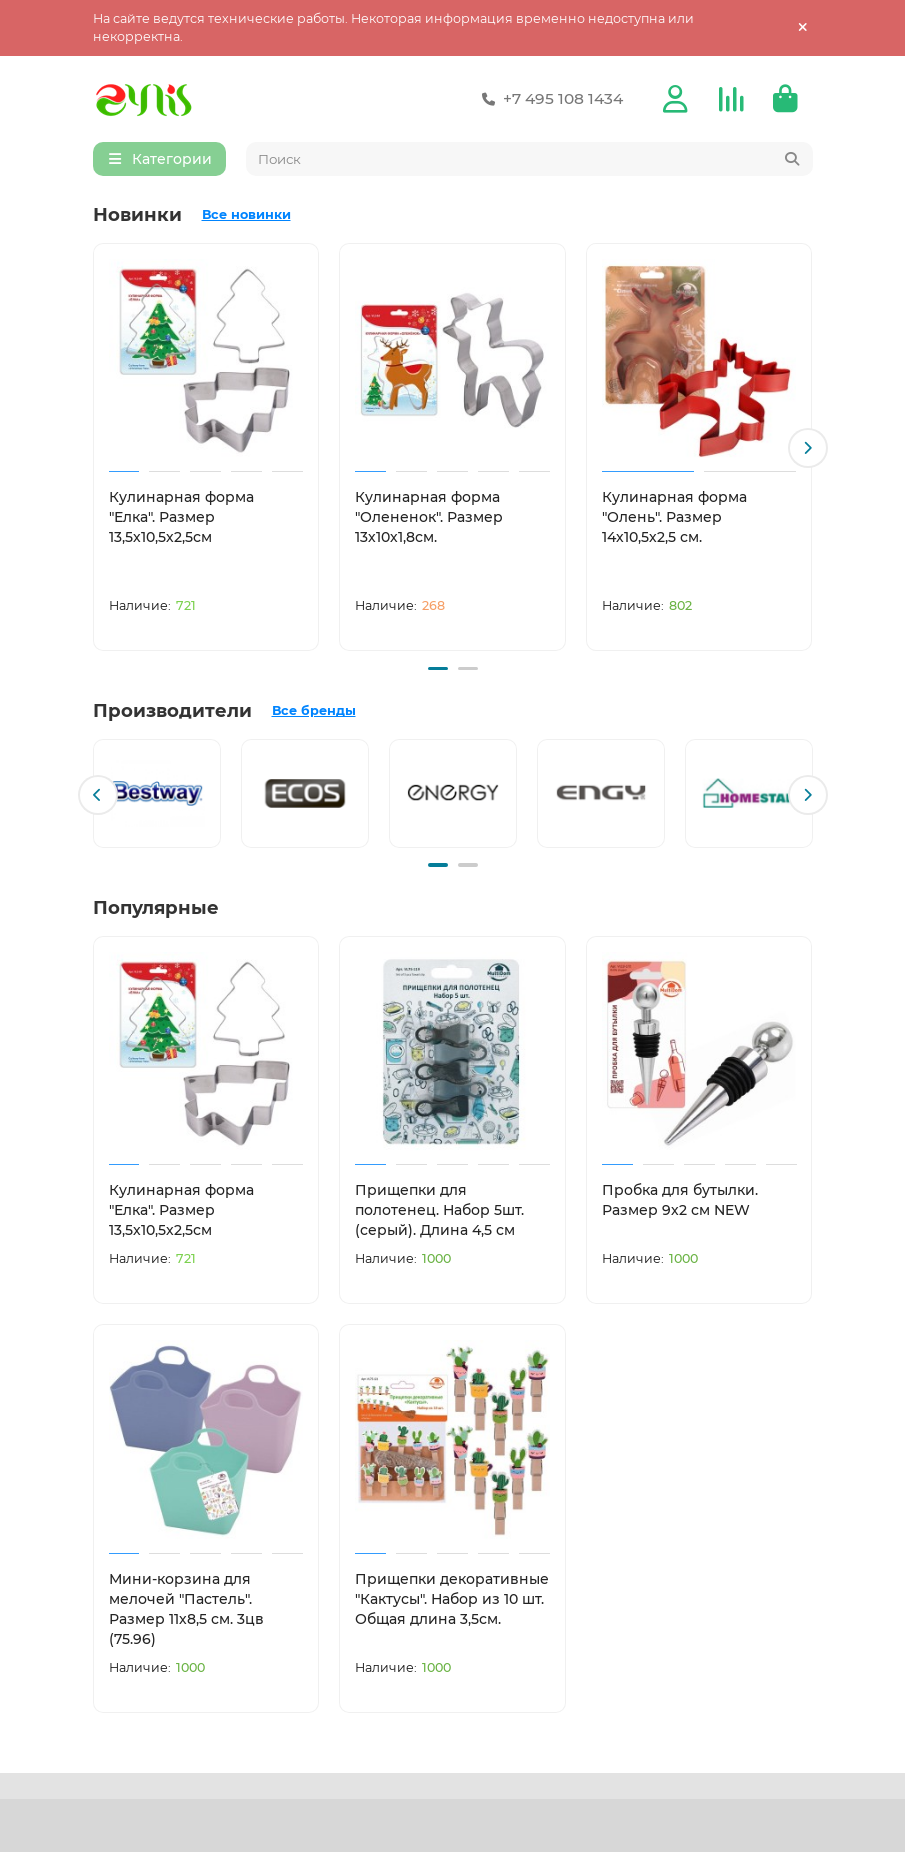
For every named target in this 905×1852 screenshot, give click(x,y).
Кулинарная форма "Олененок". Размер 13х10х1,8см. (429, 520)
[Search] (529, 162)
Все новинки (246, 217)
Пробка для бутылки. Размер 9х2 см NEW (680, 1198)
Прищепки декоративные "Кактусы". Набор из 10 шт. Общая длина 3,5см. (452, 1596)
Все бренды (314, 710)
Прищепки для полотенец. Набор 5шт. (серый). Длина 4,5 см (439, 1208)
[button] (808, 450)
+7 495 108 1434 (549, 100)
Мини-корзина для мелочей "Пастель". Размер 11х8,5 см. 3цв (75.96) (186, 1606)
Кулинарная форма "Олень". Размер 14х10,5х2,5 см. (674, 520)
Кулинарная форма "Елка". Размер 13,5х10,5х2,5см (181, 520)
